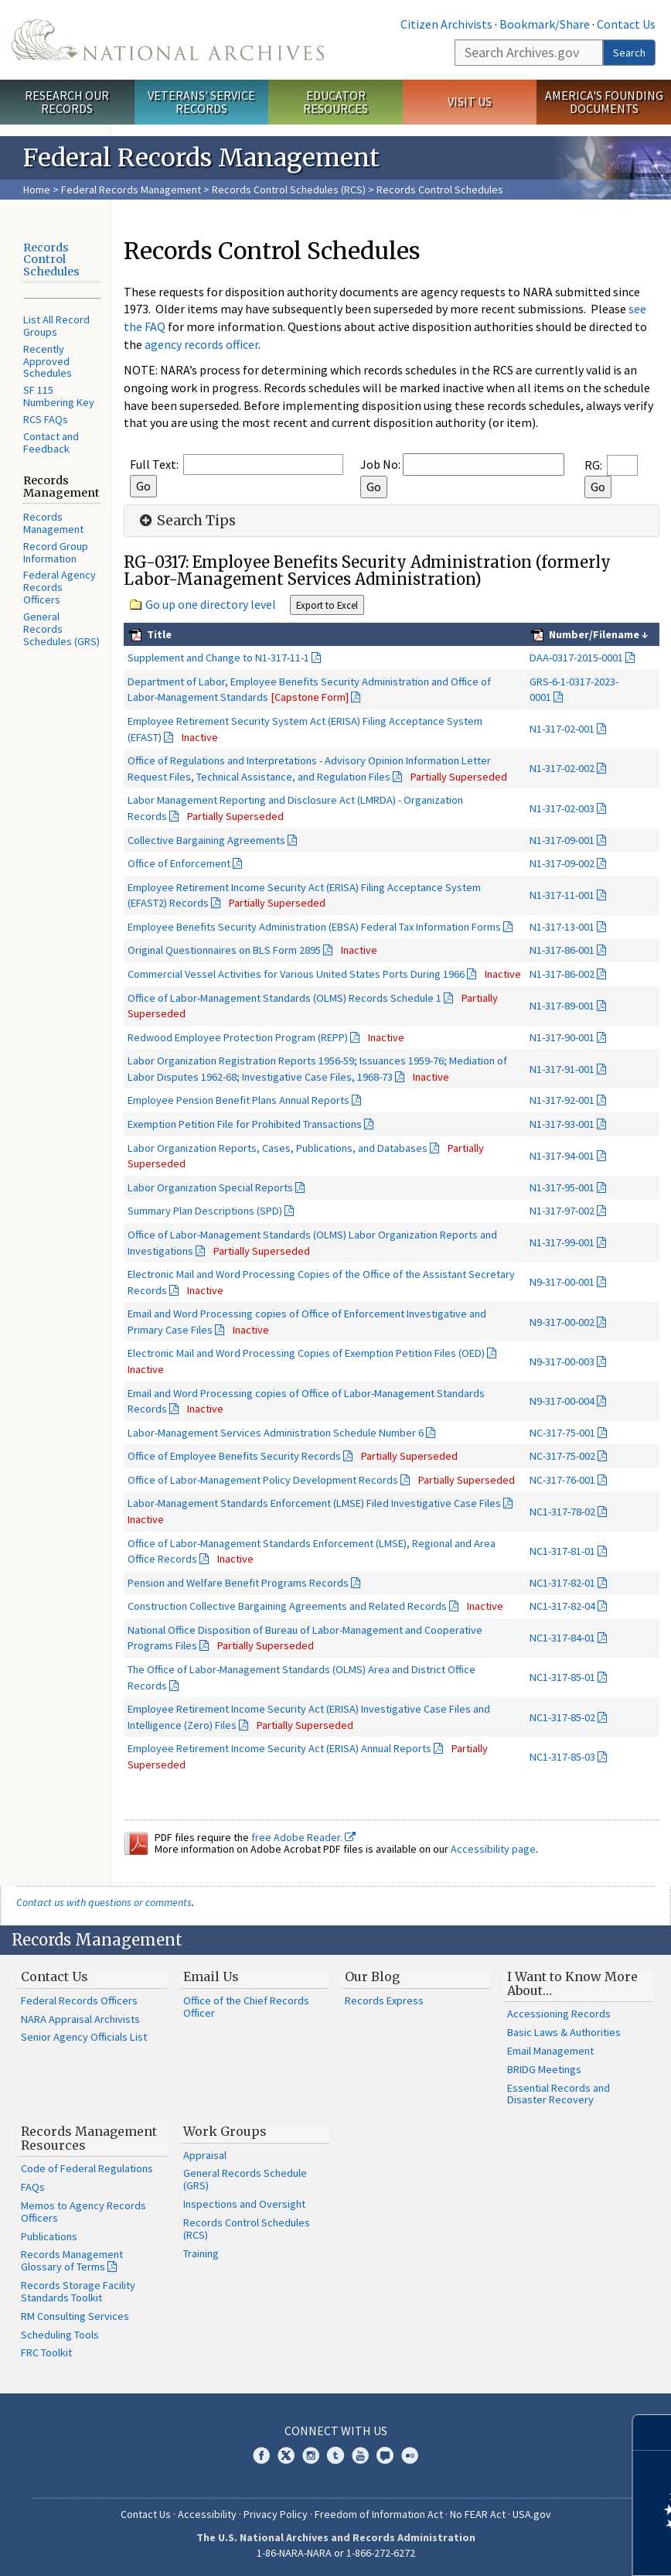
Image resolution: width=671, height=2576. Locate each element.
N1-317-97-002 (562, 1211)
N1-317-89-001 (562, 1006)
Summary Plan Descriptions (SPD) (205, 1211)
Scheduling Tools (60, 2335)
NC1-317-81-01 (562, 1551)
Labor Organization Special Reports (210, 1187)
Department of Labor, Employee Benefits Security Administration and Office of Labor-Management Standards (309, 690)
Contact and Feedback (51, 442)
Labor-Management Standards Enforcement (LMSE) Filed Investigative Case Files (314, 1503)
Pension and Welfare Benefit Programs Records (238, 1583)
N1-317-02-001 (562, 729)
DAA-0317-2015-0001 (576, 657)
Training (201, 2253)
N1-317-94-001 (562, 1156)
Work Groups (225, 2131)
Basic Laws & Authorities (564, 2032)
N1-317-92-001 (562, 1100)
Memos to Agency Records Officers (83, 2211)
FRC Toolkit (46, 2352)
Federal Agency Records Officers (59, 587)
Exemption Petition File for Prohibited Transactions (245, 1124)
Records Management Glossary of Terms (72, 2260)
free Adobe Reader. (303, 1837)
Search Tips (186, 520)
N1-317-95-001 (562, 1187)
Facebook (261, 2455)
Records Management (53, 523)
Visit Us (470, 101)
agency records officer (201, 344)
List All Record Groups (56, 326)
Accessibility (207, 2514)
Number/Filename (593, 634)
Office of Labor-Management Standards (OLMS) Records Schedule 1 (284, 998)
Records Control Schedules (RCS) (289, 189)
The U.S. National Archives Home (168, 39)
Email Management (550, 2051)
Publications (49, 2236)
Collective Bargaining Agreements (206, 840)
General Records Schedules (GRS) (61, 629)
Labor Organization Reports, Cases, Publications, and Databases (277, 1148)
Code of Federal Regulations (87, 2168)
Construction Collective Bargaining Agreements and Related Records (287, 1606)
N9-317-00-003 (562, 1361)
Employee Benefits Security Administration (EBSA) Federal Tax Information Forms (314, 927)
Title (158, 634)
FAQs (33, 2187)
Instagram (310, 2455)
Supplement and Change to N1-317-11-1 (218, 657)
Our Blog (372, 1976)
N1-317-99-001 (562, 1242)
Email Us (211, 1976)
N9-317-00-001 (562, 1282)
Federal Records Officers (79, 2000)
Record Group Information (55, 552)
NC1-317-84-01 (562, 1638)
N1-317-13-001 (562, 927)
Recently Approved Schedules (47, 361)
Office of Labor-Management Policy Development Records (263, 1480)
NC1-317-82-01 (562, 1583)
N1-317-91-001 (562, 1069)
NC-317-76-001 (562, 1480)
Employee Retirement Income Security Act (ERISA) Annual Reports (279, 1748)
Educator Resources (335, 101)
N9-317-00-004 (562, 1401)
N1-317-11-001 (562, 895)
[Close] (652, 2432)
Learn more (533, 2548)
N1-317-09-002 (562, 863)
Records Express (384, 2000)
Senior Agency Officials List (84, 2037)
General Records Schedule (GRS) (245, 2179)
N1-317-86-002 (562, 974)
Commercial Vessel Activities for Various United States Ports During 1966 (296, 974)
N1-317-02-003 (562, 808)
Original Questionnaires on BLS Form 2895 (224, 950)
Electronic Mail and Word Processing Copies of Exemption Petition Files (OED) (306, 1353)
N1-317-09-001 (562, 840)
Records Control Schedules (51, 260)
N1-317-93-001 (562, 1124)
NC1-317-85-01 (562, 1677)
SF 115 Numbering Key (58, 396)
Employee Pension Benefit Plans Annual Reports (238, 1100)
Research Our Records (67, 101)
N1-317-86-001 (562, 950)
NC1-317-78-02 (562, 1512)
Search (629, 53)
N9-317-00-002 (562, 1322)
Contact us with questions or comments (104, 1902)
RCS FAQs (45, 419)
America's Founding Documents (604, 101)
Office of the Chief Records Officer (246, 2006)
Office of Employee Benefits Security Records (234, 1456)
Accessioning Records (559, 2014)
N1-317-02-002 (562, 768)
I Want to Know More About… (572, 1983)
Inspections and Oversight (244, 2204)
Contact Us (626, 24)
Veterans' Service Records (201, 101)
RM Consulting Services (75, 2316)
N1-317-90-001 (562, 1037)
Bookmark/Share (544, 24)
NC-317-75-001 (562, 1433)
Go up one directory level (210, 604)
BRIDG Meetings (544, 2069)
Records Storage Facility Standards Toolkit (78, 2291)
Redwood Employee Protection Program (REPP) (238, 1037)
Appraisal (205, 2155)
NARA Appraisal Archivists (80, 2019)
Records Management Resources (89, 2138)
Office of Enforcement (179, 863)
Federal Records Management (131, 189)
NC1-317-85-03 (562, 1757)
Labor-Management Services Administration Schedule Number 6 (276, 1433)
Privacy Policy (276, 2514)
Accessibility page (493, 1849)
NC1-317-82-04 (562, 1606)
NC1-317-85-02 (562, 1717)
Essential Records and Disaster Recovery (558, 2094)
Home (36, 189)
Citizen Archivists (446, 24)
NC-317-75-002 (562, 1456)
